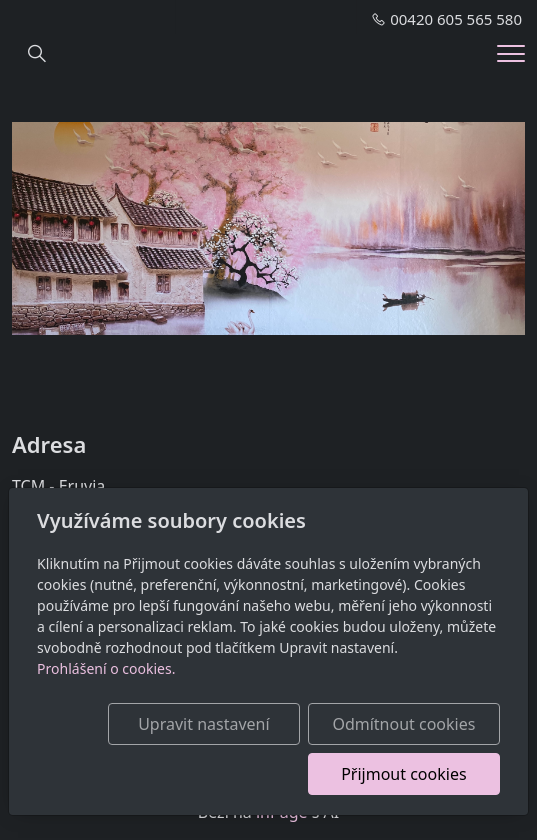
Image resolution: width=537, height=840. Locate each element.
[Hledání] (37, 54)
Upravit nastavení (203, 724)
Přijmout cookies (403, 774)
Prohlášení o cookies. (106, 668)
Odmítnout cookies (403, 724)
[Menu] (511, 53)
